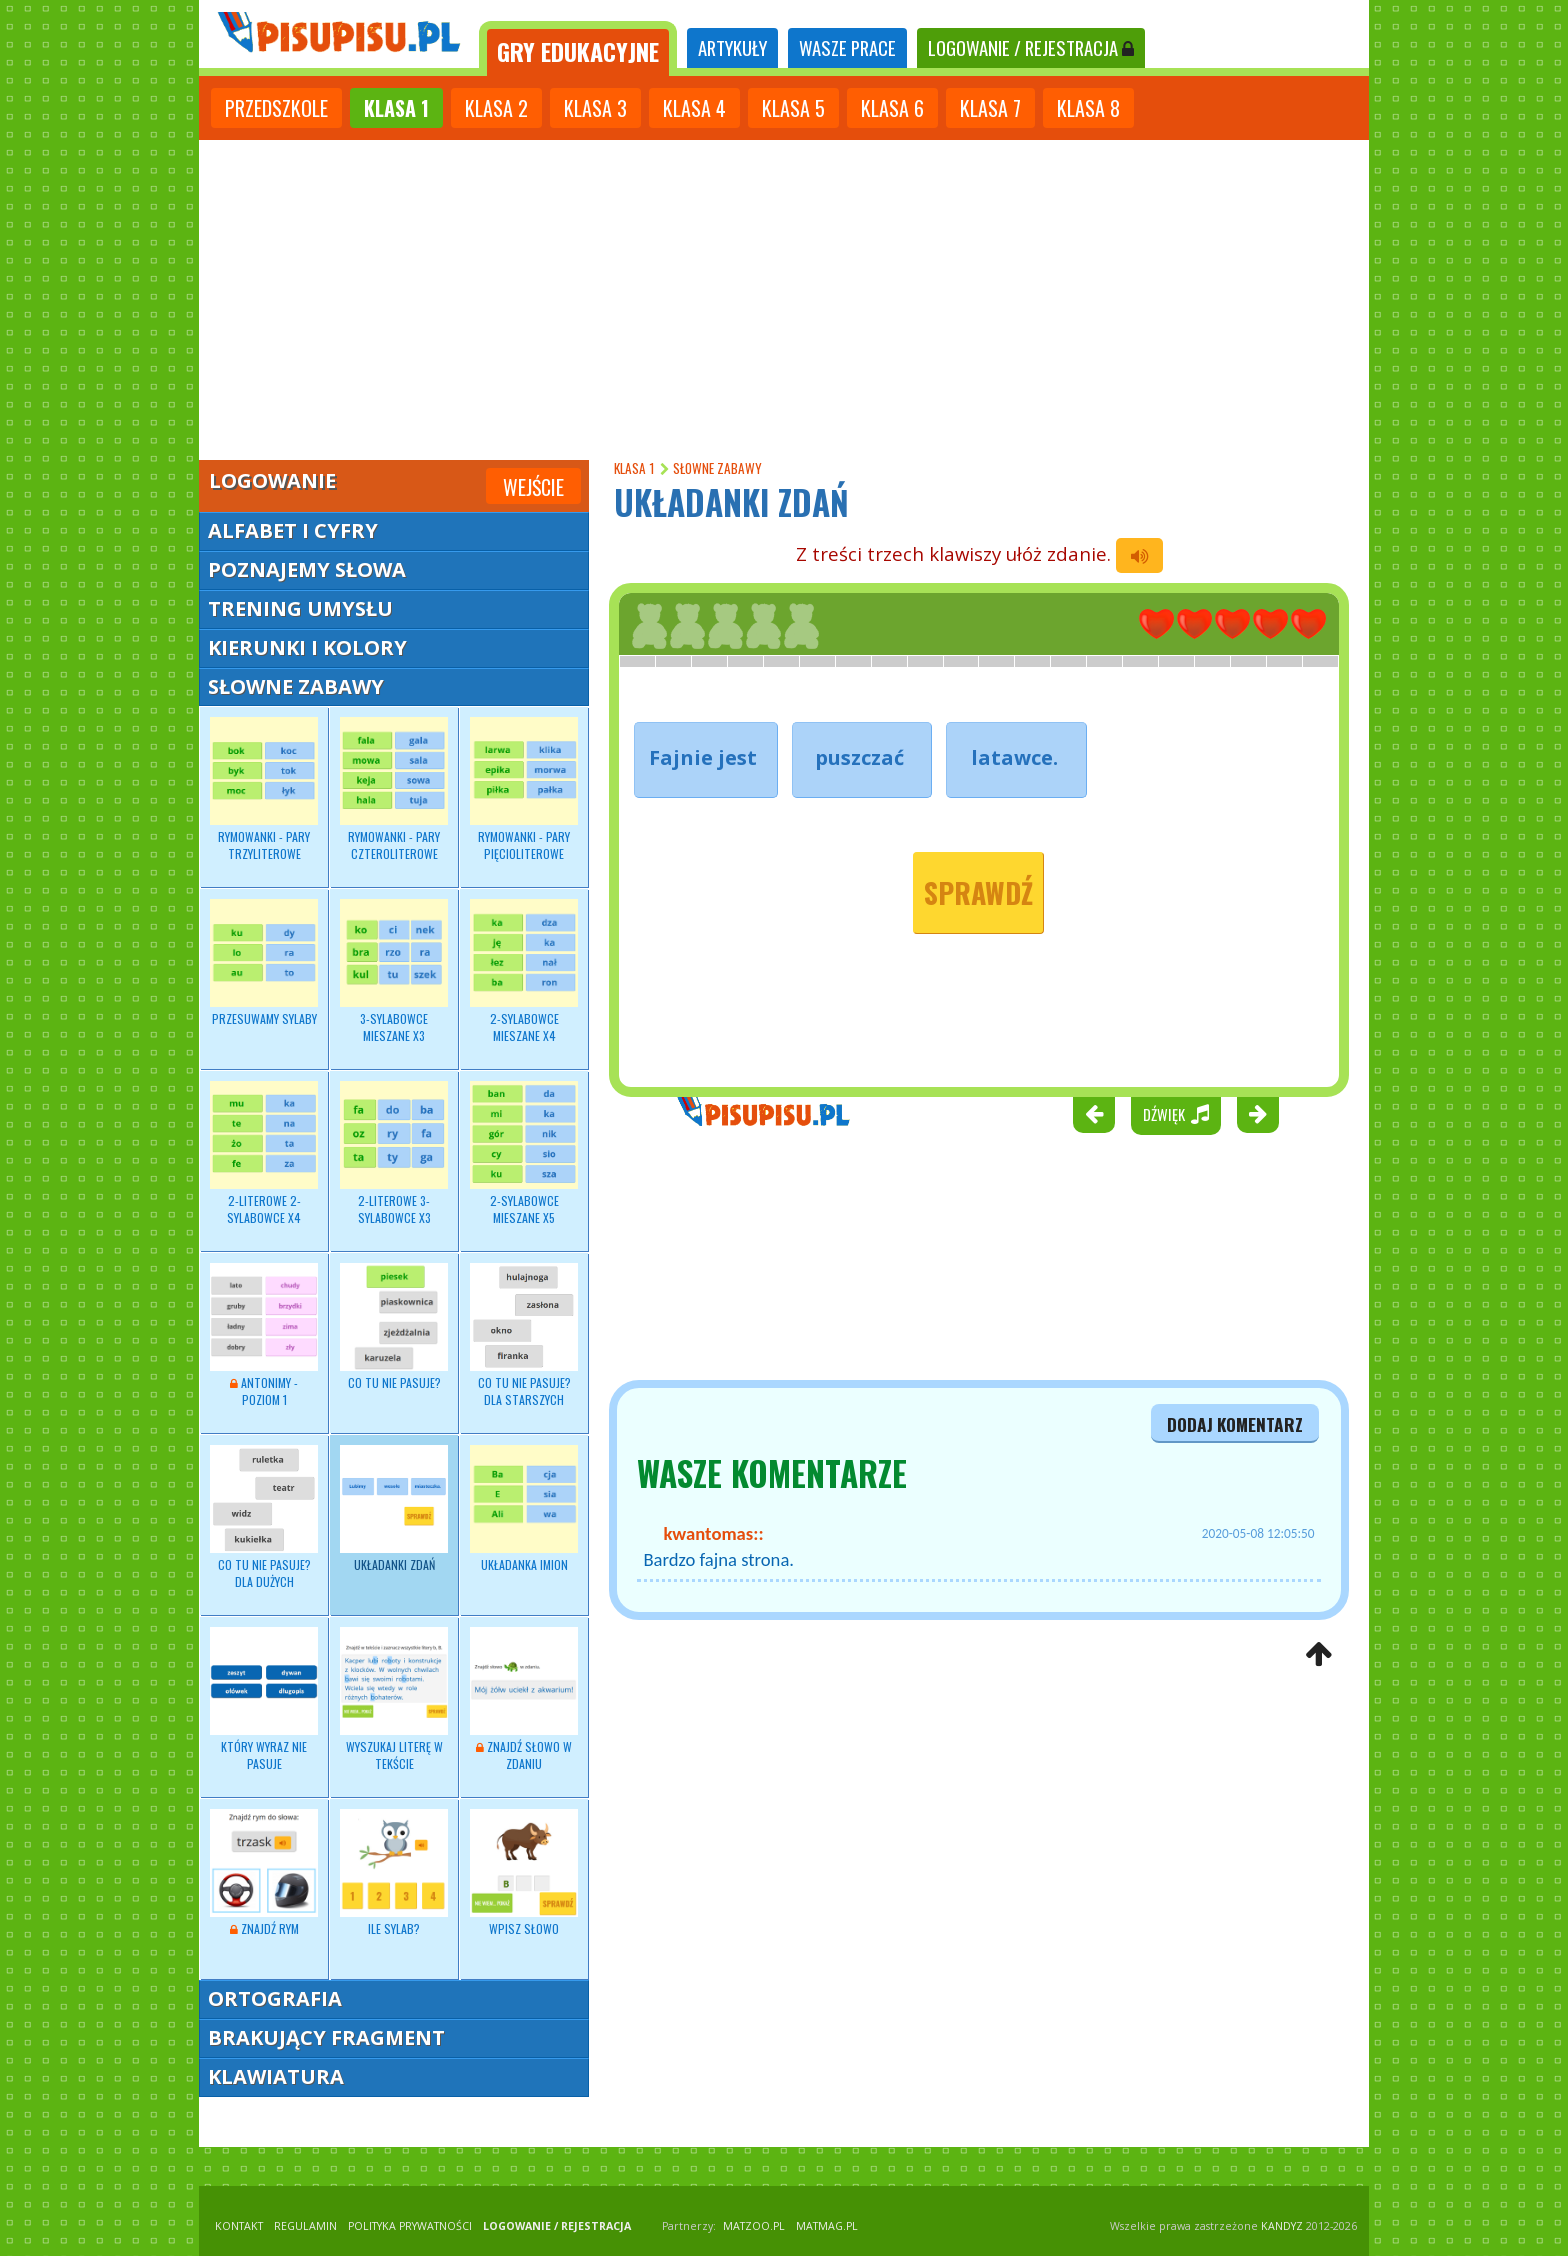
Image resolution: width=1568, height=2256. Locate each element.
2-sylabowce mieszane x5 (524, 1153)
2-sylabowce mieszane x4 (524, 971)
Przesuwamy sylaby (264, 963)
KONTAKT (239, 2226)
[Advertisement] (784, 290)
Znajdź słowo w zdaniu (524, 1699)
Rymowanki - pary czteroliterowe (394, 789)
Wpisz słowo (524, 1873)
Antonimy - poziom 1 (264, 1335)
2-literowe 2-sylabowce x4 (264, 1153)
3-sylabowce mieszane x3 (394, 971)
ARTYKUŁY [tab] (732, 47)
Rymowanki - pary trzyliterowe (264, 789)
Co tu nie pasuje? (394, 1327)
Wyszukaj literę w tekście (394, 1699)
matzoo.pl (754, 2226)
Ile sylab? (394, 1873)
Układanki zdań (394, 1509)
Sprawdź (978, 892)
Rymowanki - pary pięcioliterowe (524, 789)
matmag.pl (827, 2226)
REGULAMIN (305, 2226)
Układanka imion (524, 1509)
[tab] (578, 48)
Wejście (533, 487)
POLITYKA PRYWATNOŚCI (410, 2226)
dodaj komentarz (1235, 1424)
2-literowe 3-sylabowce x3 (394, 1153)
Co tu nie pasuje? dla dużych (264, 1517)
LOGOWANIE (1031, 47)
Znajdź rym (264, 1873)
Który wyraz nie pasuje (264, 1699)
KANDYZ (1282, 2226)
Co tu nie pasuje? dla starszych (524, 1335)
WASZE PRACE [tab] (847, 47)
